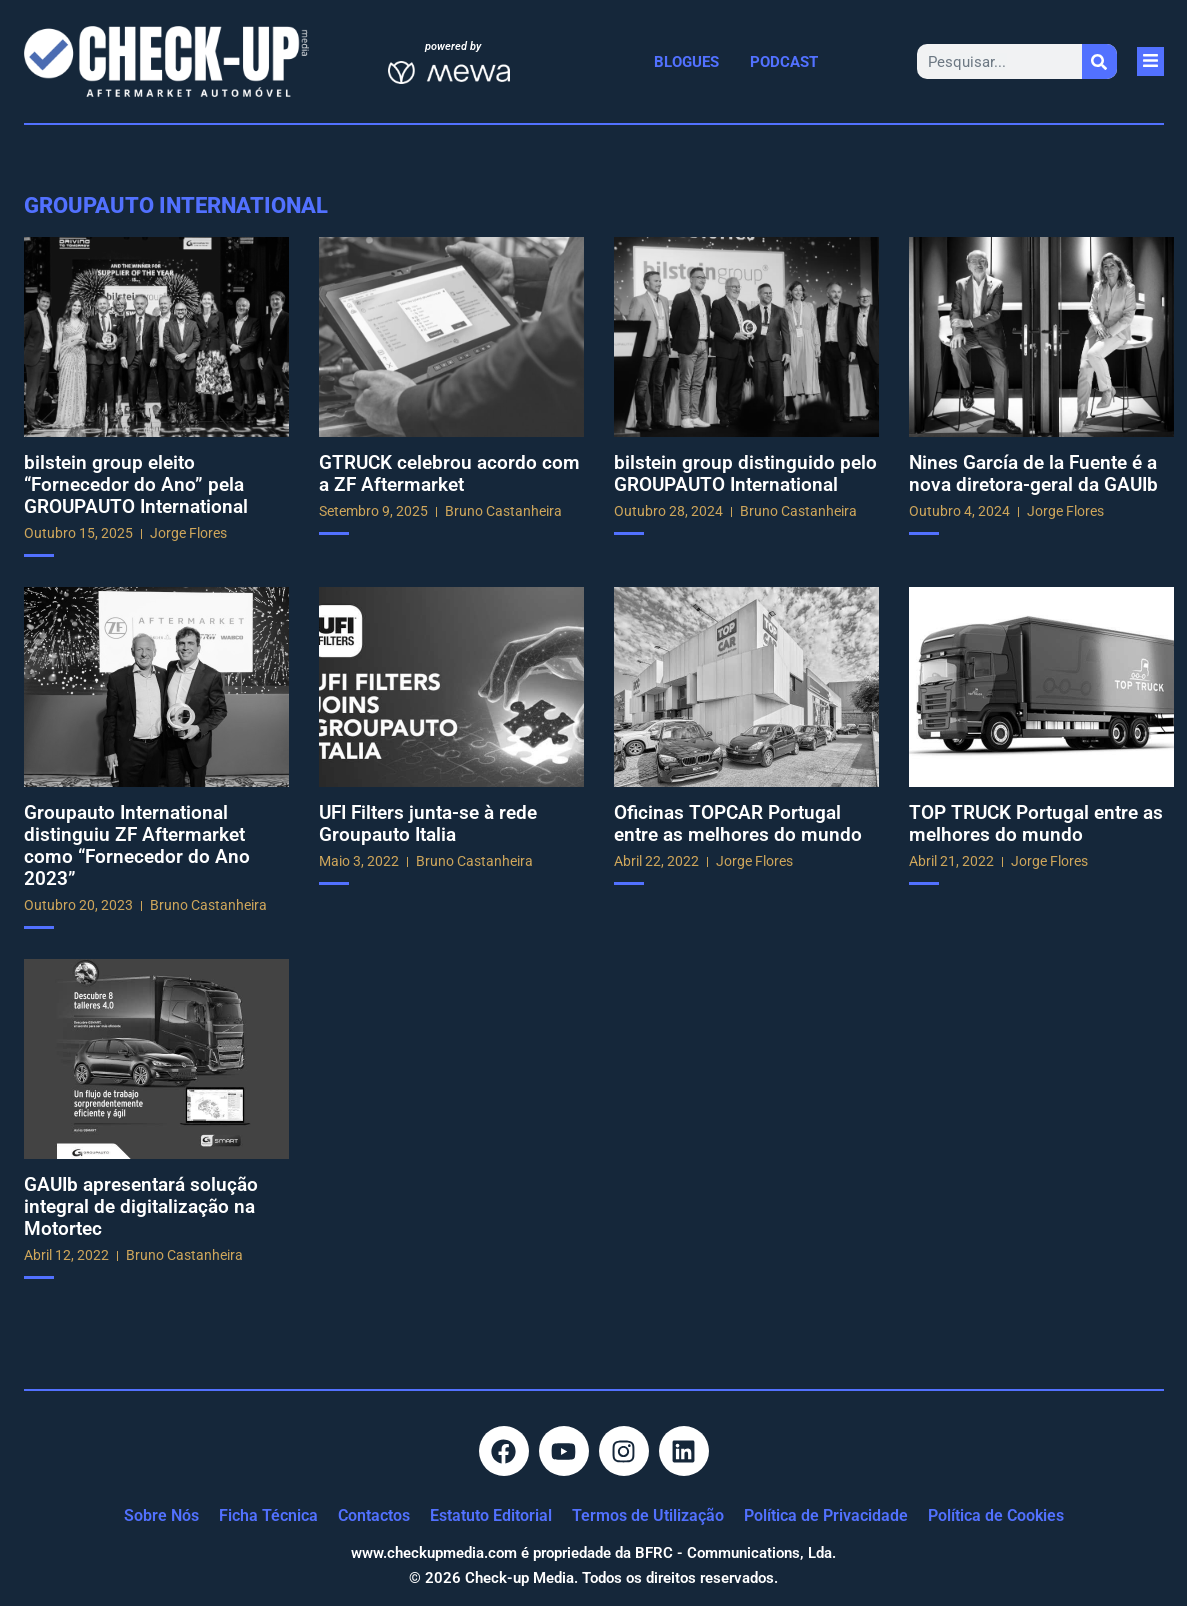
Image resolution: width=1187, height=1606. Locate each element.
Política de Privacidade (826, 1515)
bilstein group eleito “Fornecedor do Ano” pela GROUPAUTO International (136, 484)
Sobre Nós (161, 1515)
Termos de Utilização (648, 1515)
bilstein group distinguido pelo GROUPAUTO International (745, 473)
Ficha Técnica (268, 1515)
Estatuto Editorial (491, 1515)
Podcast (784, 62)
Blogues (686, 62)
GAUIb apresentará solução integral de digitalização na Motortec (141, 1206)
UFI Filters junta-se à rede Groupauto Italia (428, 823)
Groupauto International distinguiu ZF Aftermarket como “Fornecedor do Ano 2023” (137, 845)
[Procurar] (1099, 61)
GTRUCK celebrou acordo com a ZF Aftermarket (449, 473)
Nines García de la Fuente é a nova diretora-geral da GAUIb (1033, 473)
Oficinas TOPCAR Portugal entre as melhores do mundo (738, 823)
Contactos (374, 1515)
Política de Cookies (996, 1515)
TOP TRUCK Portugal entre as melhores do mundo (1036, 823)
